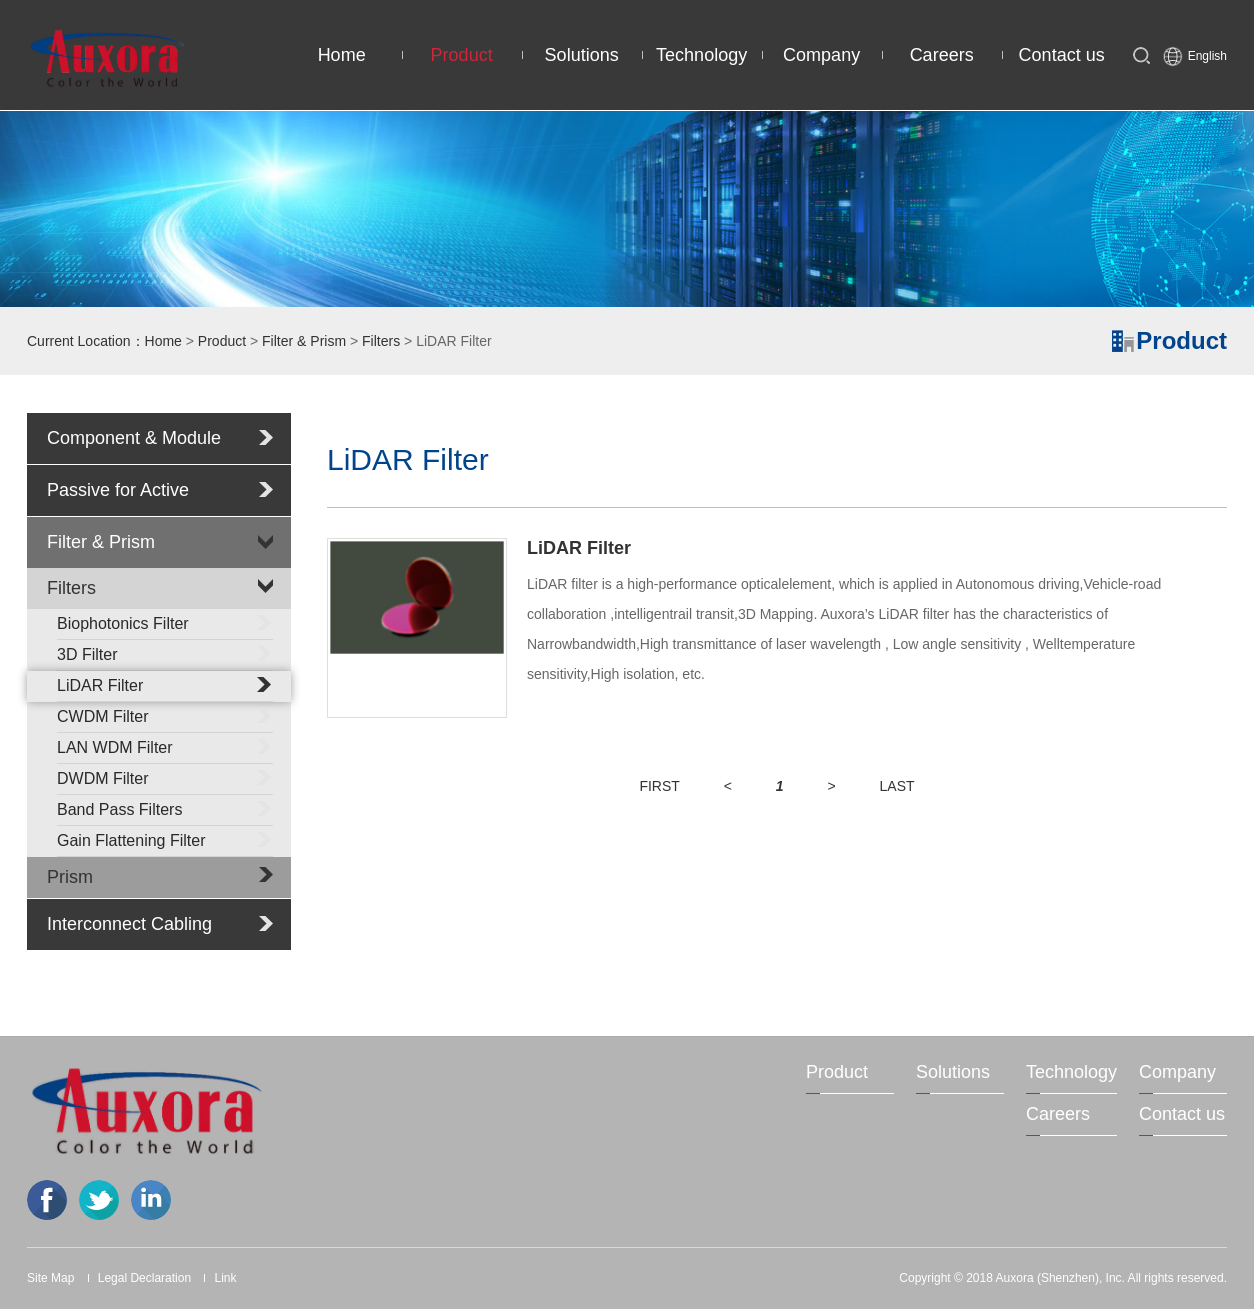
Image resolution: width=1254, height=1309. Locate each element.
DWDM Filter (165, 777)
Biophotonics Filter (165, 622)
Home (342, 55)
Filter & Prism (304, 341)
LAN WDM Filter (165, 746)
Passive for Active (118, 490)
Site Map (50, 1278)
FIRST (659, 786)
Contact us (1062, 55)
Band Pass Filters (165, 808)
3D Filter (165, 653)
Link (225, 1278)
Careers (942, 55)
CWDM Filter (165, 715)
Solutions (582, 55)
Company (821, 55)
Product (462, 55)
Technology (701, 55)
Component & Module (134, 438)
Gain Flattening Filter (165, 839)
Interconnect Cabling (129, 924)
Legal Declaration (144, 1278)
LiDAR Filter (165, 684)
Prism (70, 877)
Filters (381, 341)
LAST (897, 786)
